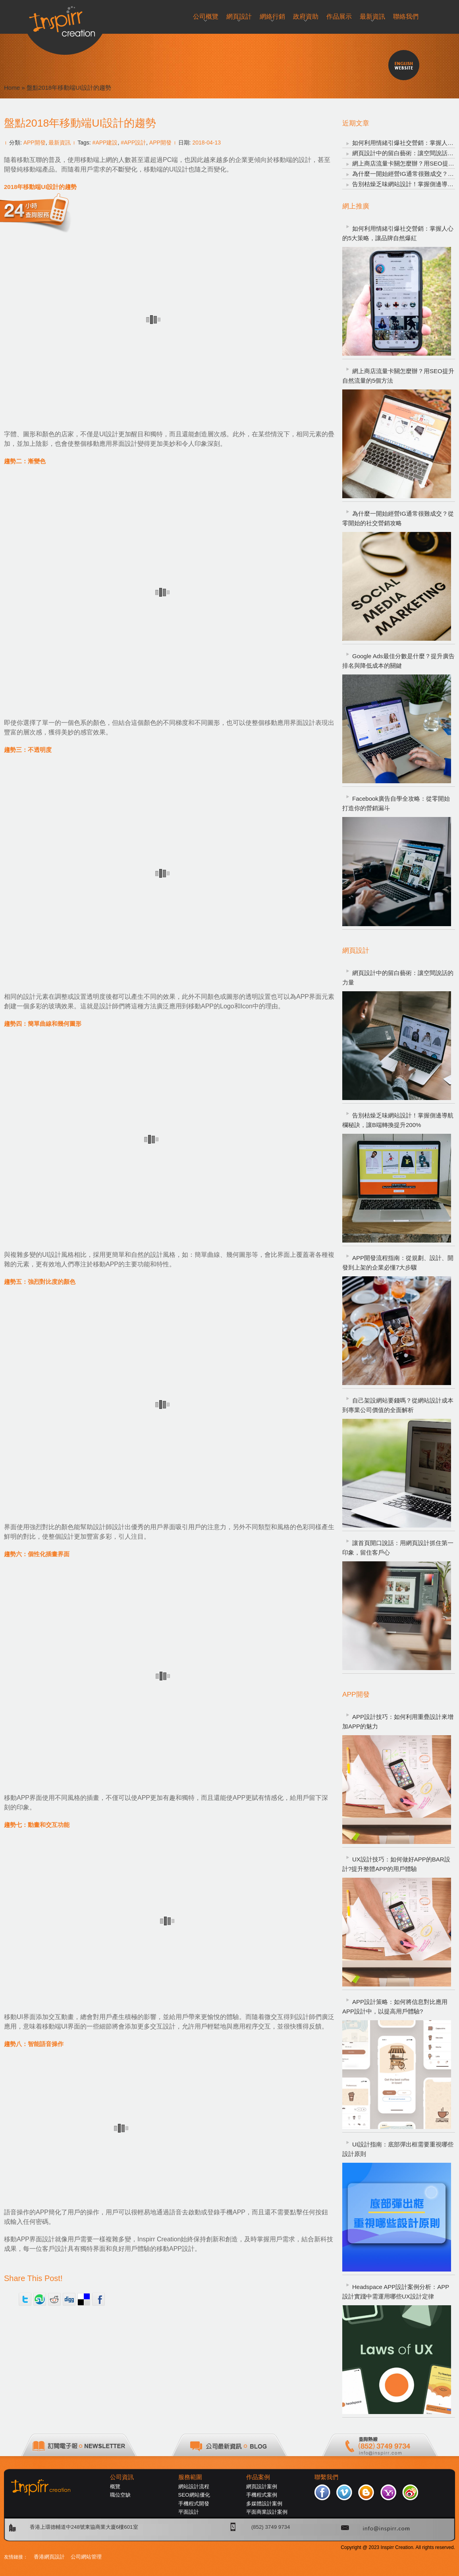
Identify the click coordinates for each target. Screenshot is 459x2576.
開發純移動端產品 (29, 169)
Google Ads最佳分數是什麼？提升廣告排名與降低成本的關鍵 (398, 661)
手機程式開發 (193, 2504)
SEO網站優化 (194, 2495)
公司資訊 (122, 2477)
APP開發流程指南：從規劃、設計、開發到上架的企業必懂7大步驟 (397, 1262)
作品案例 (258, 2477)
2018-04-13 (206, 142)
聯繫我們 (326, 2477)
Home (12, 87)
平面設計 (188, 2512)
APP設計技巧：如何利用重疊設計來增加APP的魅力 (397, 1721)
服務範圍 (190, 2477)
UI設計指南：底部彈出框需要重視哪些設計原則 (397, 2149)
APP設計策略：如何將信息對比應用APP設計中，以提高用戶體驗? (394, 2006)
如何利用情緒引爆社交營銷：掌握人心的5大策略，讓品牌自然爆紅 (397, 233)
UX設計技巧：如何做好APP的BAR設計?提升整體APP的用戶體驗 (396, 1864)
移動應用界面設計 (289, 722)
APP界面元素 (315, 996)
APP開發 (34, 142)
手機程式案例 (261, 2495)
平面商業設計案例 (266, 2512)
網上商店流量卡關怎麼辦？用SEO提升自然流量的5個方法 (398, 376)
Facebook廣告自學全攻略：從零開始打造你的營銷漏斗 (396, 803)
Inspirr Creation (159, 2239)
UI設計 (51, 1254)
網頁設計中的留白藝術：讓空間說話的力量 (397, 977)
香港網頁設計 (49, 2557)
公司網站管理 (86, 2557)
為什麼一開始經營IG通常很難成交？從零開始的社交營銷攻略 (398, 518)
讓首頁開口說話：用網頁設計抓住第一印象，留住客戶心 (397, 1547)
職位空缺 (120, 2495)
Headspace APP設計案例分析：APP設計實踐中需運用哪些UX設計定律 (395, 2291)
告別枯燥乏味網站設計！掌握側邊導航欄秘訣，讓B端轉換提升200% (397, 1120)
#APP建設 (105, 142)
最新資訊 (59, 142)
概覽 (115, 2486)
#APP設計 (133, 142)
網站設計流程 (193, 2486)
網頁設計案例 (261, 2486)
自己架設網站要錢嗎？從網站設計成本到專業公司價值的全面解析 (397, 1405)
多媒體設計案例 (264, 2504)
